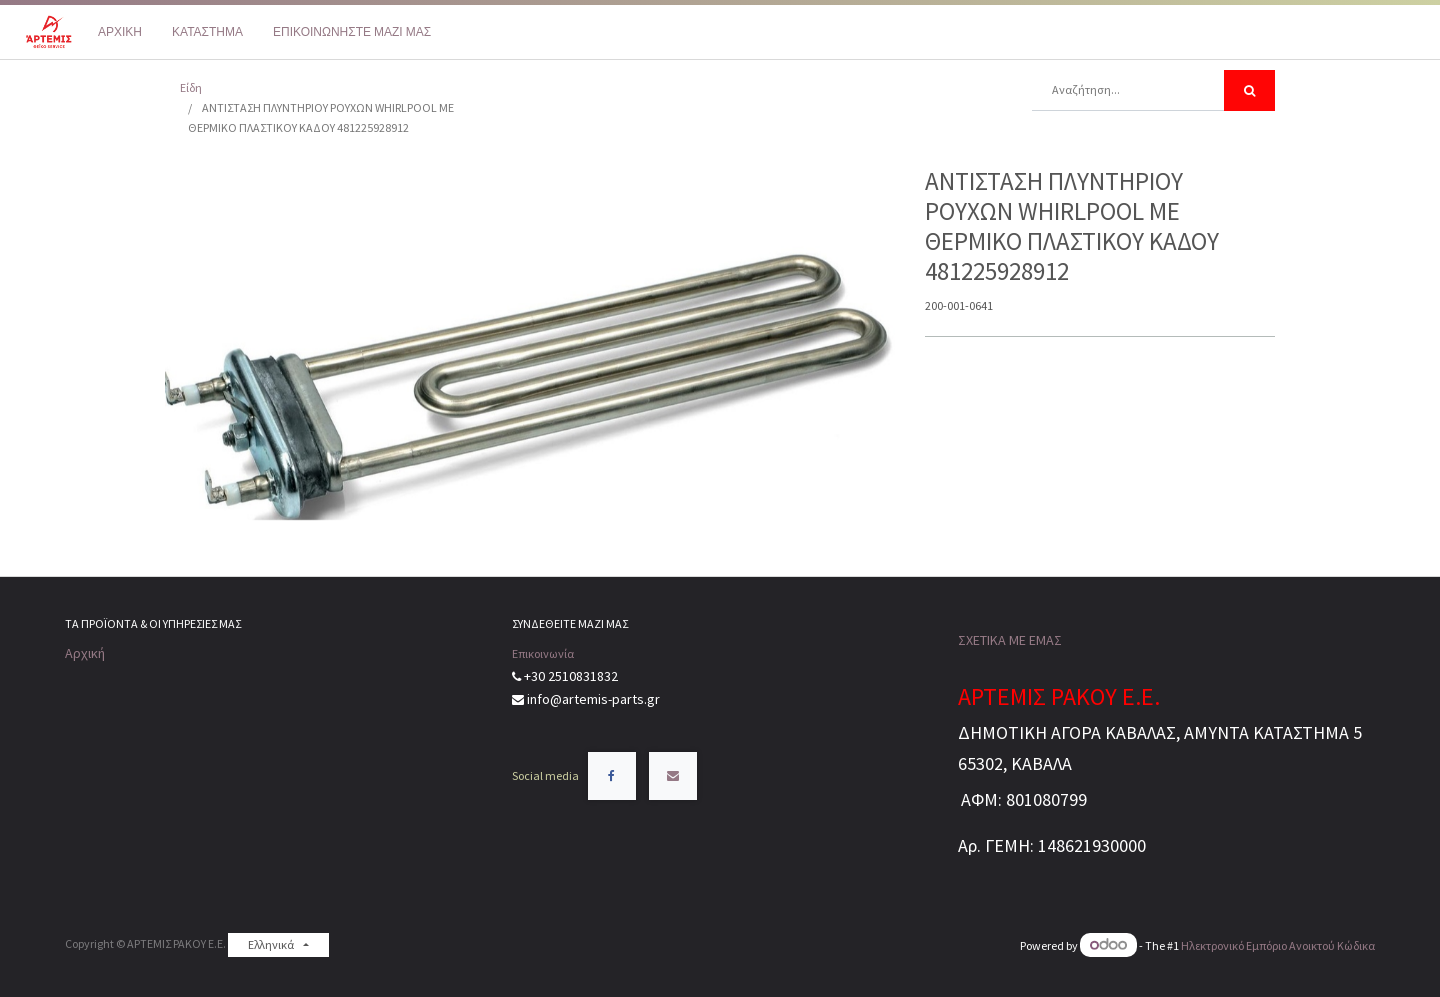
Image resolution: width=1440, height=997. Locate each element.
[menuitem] (120, 32)
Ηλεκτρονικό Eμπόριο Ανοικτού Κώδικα (1278, 945)
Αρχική (85, 653)
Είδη (191, 87)
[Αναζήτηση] (1249, 90)
